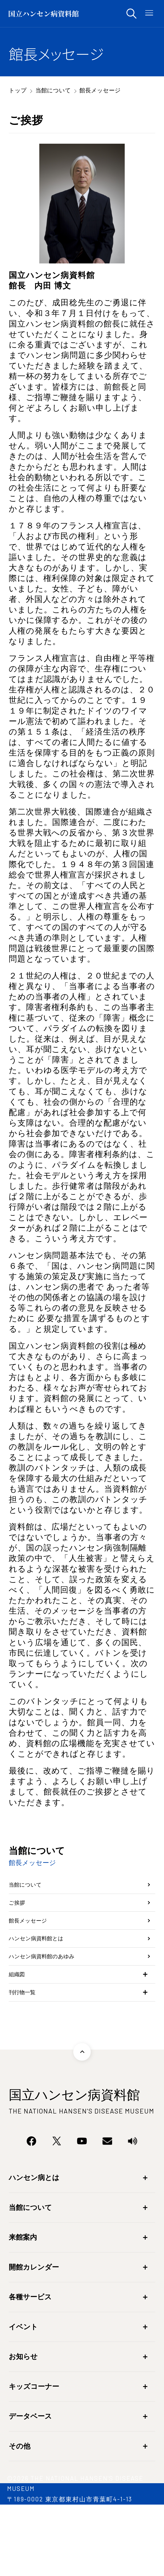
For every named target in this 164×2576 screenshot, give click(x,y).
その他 (19, 2507)
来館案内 (23, 2299)
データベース (30, 2478)
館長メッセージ (37, 1942)
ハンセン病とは (34, 2239)
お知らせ (23, 2418)
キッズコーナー (34, 2448)
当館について (53, 90)
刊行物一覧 (29, 2049)
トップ (18, 90)
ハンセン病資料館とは (50, 1969)
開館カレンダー (34, 2328)
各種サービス (30, 2358)
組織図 (21, 2022)
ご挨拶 (21, 1915)
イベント (23, 2388)
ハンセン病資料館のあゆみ (58, 1995)
